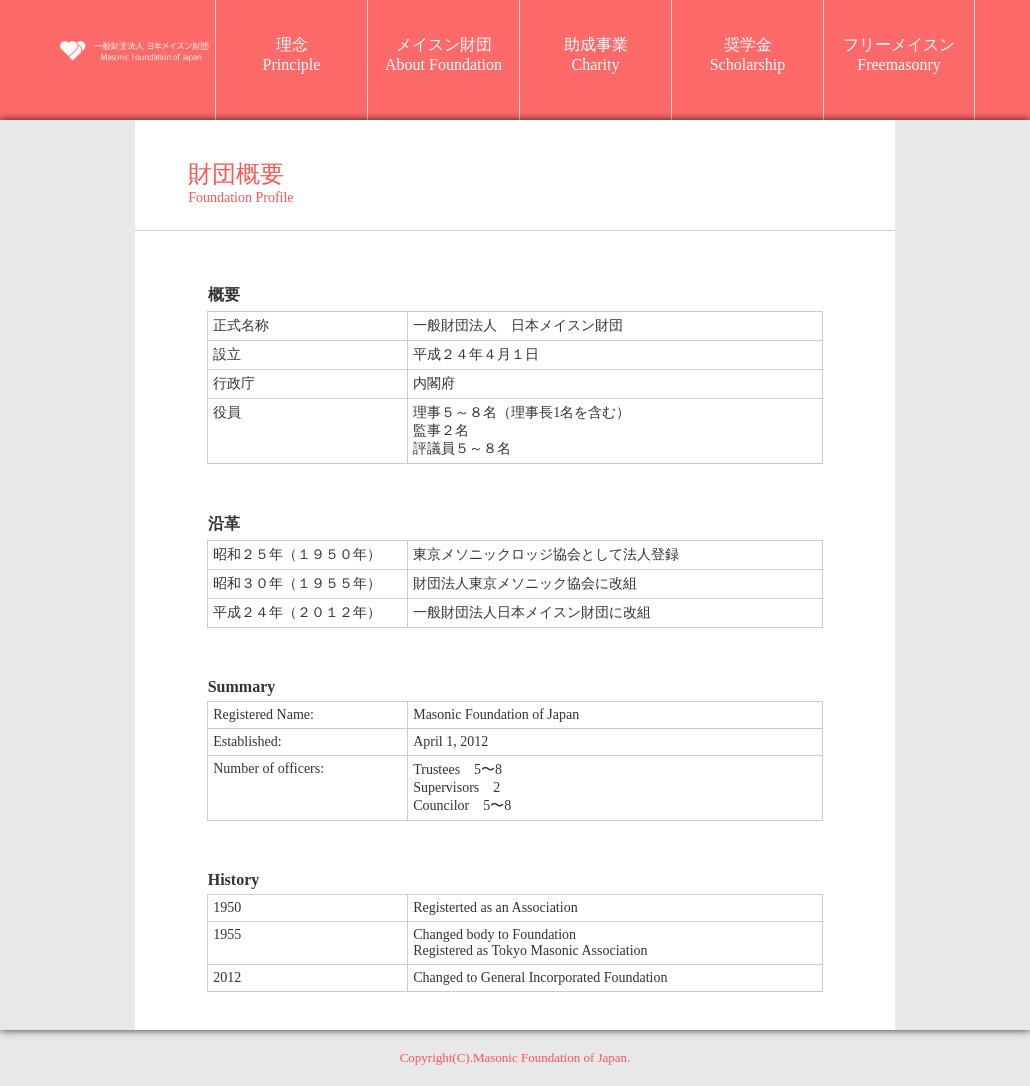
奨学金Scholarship (748, 54)
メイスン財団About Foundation (443, 54)
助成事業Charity (596, 54)
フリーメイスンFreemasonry (899, 54)
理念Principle (292, 54)
